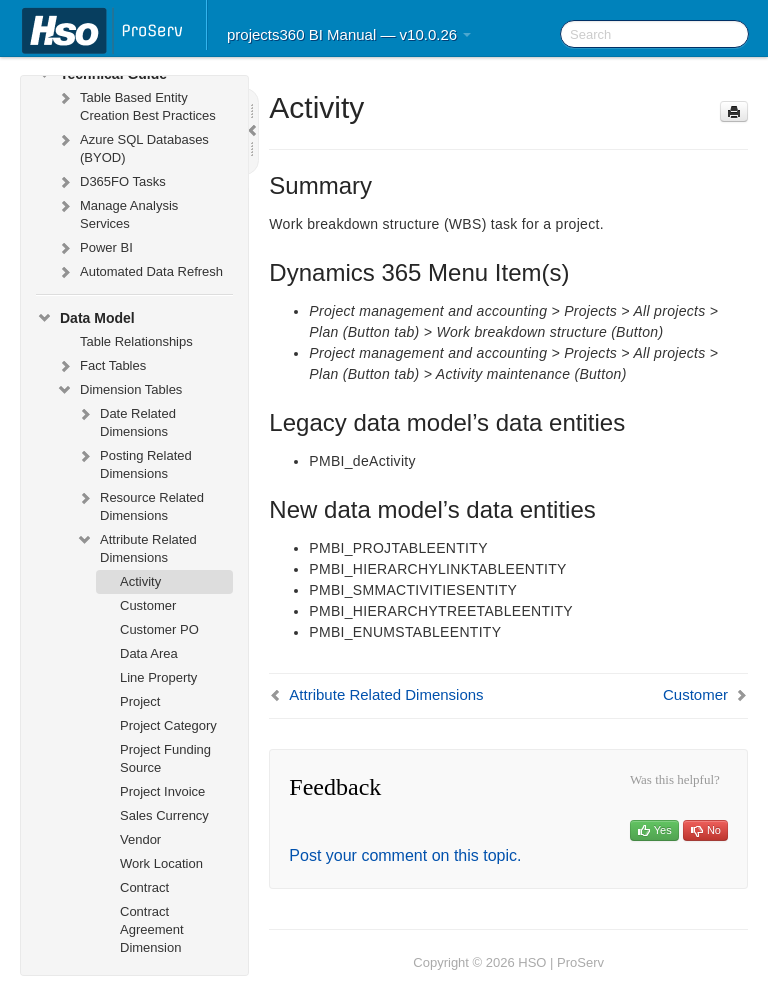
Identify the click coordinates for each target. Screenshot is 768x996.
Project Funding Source (165, 758)
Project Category (168, 725)
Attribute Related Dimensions (136, 546)
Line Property (158, 677)
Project (140, 701)
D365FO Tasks (111, 182)
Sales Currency (164, 815)
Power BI (94, 248)
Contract (144, 887)
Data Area (149, 653)
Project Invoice (162, 791)
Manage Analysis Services (117, 212)
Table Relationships (136, 341)
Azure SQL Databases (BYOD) (132, 146)
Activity (140, 581)
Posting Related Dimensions (134, 462)
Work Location (161, 863)
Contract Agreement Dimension (152, 929)
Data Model (85, 318)
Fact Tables (101, 366)
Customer (148, 605)
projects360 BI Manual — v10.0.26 (349, 34)
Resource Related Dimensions (140, 504)
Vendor (140, 839)
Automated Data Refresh (139, 272)
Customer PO (159, 629)
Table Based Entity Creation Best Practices (136, 104)
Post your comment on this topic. (405, 855)
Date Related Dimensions (126, 420)
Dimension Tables (119, 390)
